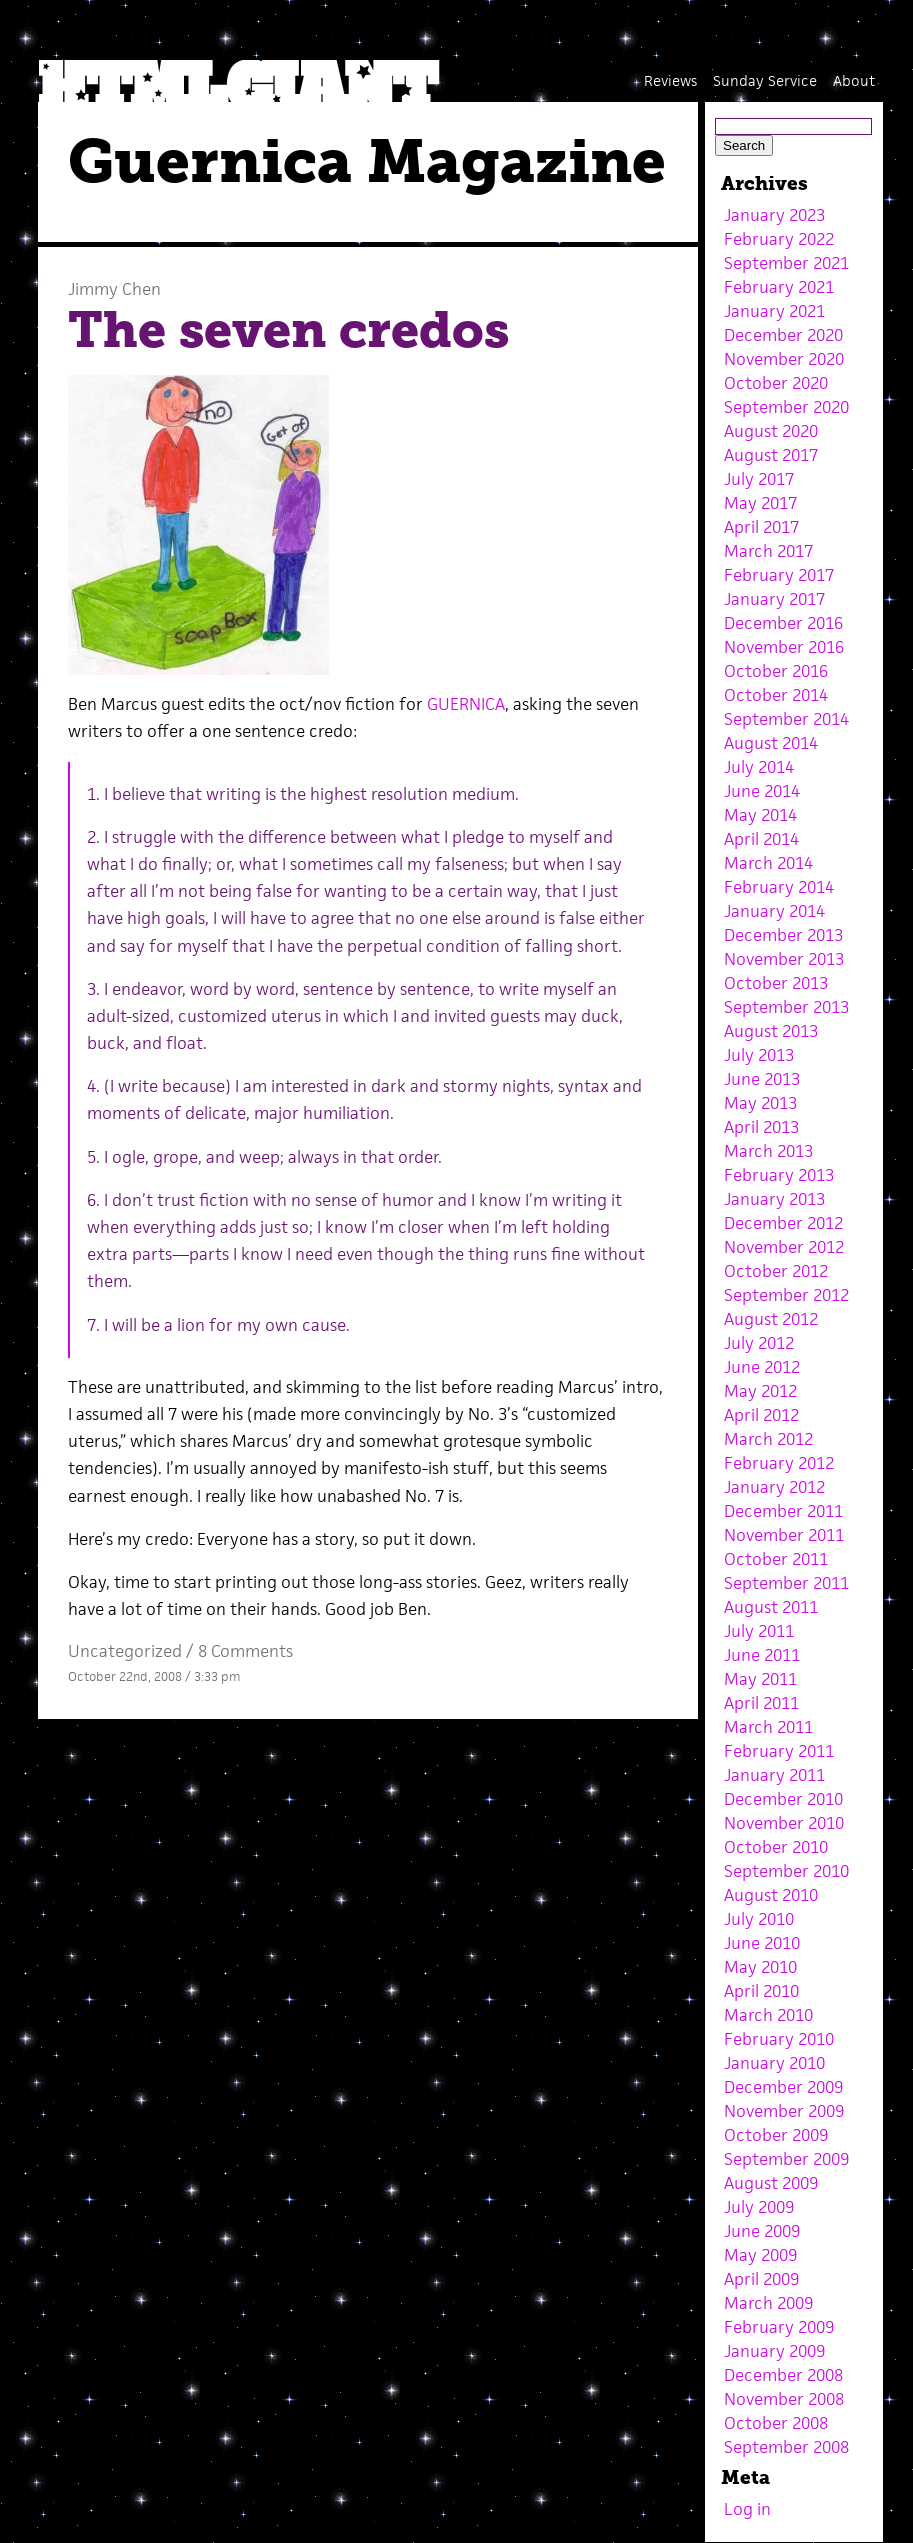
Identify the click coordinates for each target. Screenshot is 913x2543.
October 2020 (776, 383)
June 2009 (762, 2231)
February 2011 (779, 1751)
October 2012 (776, 1271)
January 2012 (774, 1487)
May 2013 (760, 1103)
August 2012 (771, 1319)
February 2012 (779, 1463)
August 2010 (771, 1895)
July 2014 (759, 767)
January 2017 (774, 599)
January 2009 (774, 2351)
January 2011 (774, 1775)
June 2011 (762, 1655)
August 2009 (771, 2183)
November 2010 (784, 1823)
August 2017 (771, 455)
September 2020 (786, 407)
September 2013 (786, 1007)
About (854, 80)
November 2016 (784, 647)
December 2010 (783, 1799)
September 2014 (786, 719)
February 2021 (779, 287)
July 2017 (759, 479)
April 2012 (761, 1415)
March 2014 (768, 863)
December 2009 (783, 2087)
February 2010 (779, 2039)
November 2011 (784, 1535)
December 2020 (783, 335)
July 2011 (759, 1631)
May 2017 (760, 503)
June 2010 (762, 1943)
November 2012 (784, 1247)
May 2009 (760, 2255)
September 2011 (786, 1583)
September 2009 (786, 2159)
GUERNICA (466, 704)
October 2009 (776, 2135)
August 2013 (771, 1031)
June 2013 (762, 1079)
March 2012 (768, 1439)
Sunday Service (765, 80)
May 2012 (760, 1391)
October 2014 (776, 695)
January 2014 (774, 911)
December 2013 (783, 935)
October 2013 (776, 983)
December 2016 (783, 623)
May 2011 (760, 1679)
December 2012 (783, 1223)
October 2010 (776, 1847)
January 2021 (774, 311)
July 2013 (759, 1055)
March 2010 (768, 2015)
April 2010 (761, 1991)
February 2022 (779, 239)
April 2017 (761, 527)
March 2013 (768, 1151)
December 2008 (783, 2375)
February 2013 (779, 1175)
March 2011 (768, 1727)
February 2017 (779, 575)
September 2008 (786, 2447)
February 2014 (779, 887)
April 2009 (761, 2279)
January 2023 (774, 215)
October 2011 (776, 1559)
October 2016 (776, 671)
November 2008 (784, 2399)
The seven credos (288, 330)
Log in (747, 2509)
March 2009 (768, 2303)
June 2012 (762, 1367)
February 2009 (779, 2327)
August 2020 (771, 431)
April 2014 (761, 839)
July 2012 (759, 1343)
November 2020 (784, 359)
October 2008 (776, 2423)
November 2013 (784, 959)
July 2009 (759, 2207)
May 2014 (760, 815)
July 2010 (759, 1919)
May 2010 (760, 1967)
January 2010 (774, 2063)
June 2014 (762, 791)
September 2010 (786, 1871)
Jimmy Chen (114, 289)
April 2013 (761, 1127)
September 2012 (786, 1295)
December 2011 (783, 1511)
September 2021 (786, 263)
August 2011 (771, 1607)
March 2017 (768, 551)
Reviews (670, 80)
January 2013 (774, 1199)
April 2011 (761, 1703)
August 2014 (771, 743)
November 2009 (784, 2111)
